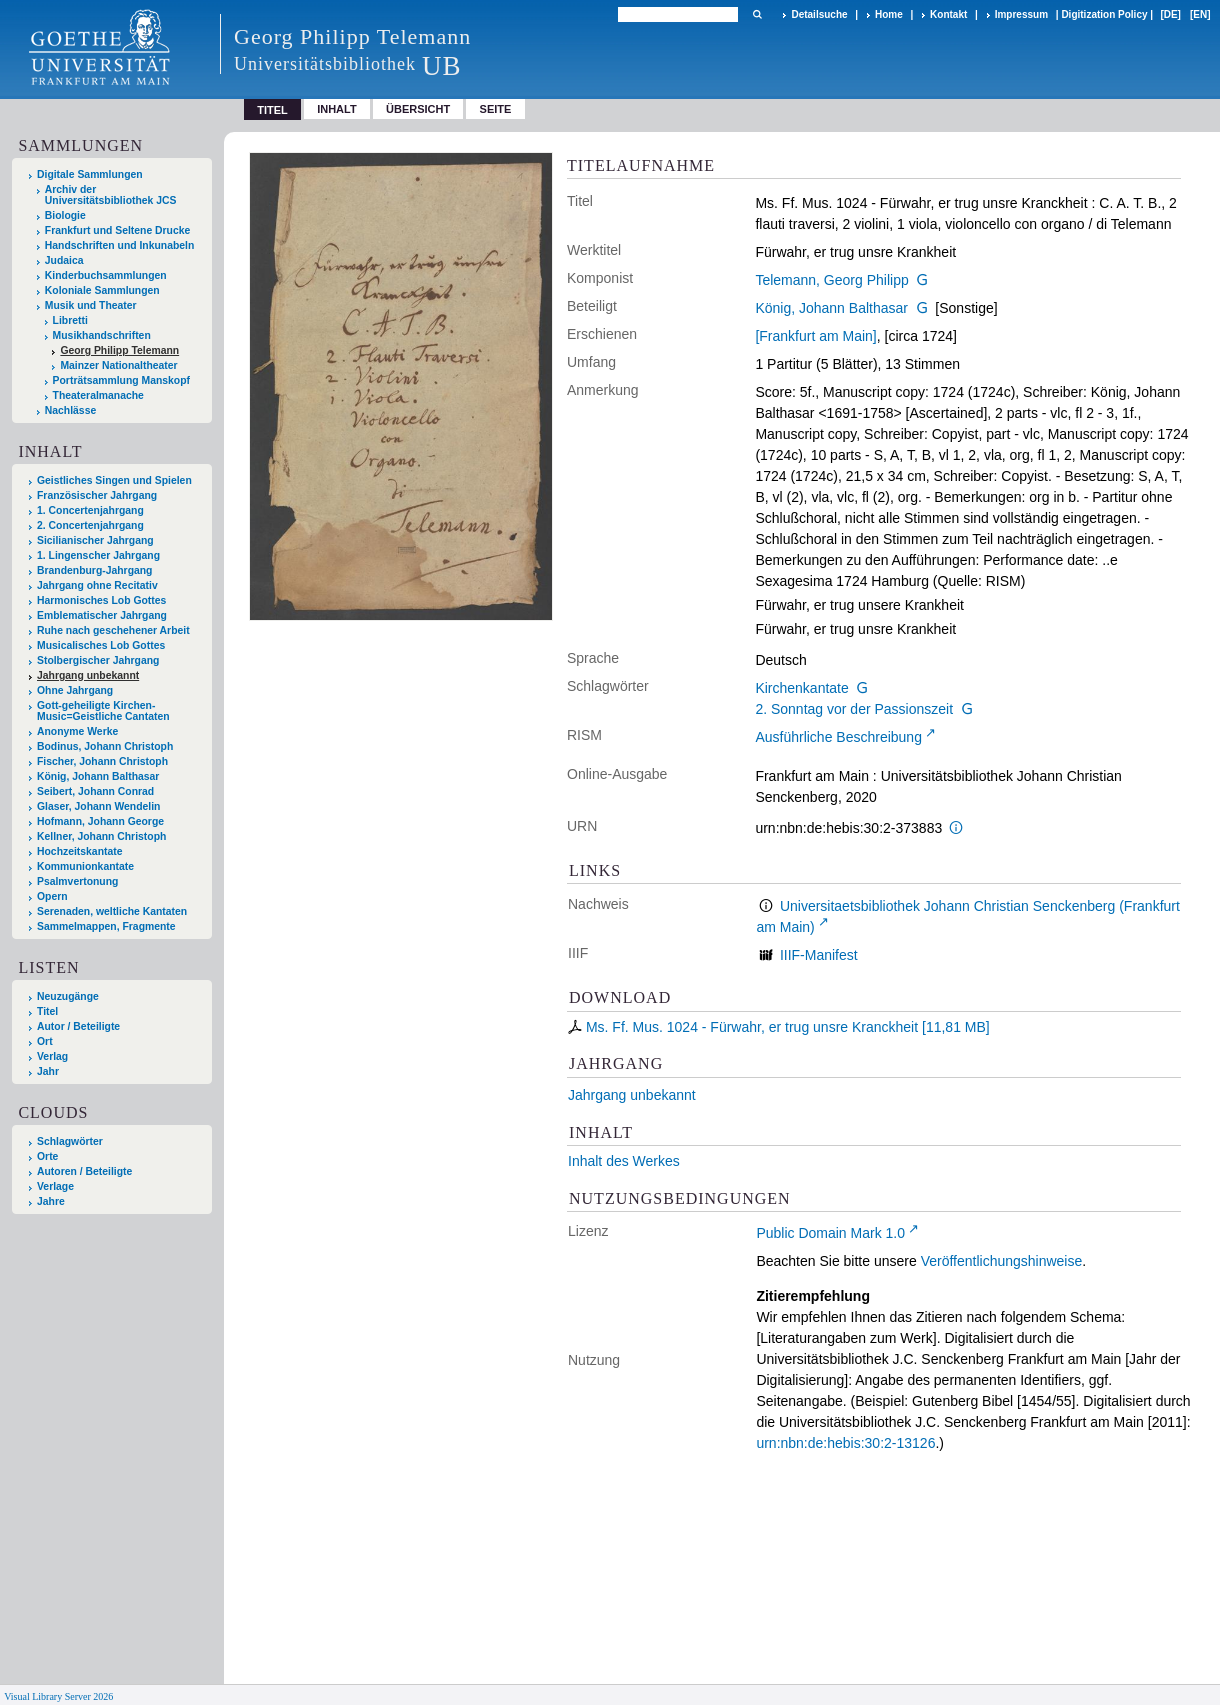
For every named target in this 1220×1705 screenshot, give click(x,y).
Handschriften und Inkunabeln (120, 245)
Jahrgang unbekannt (632, 1095)
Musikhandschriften (102, 335)
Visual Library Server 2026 (58, 1696)
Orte (47, 1156)
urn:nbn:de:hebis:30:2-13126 (845, 1443)
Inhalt (337, 109)
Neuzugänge (68, 996)
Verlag (52, 1056)
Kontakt (948, 14)
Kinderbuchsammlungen (106, 275)
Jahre (51, 1201)
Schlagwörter (70, 1141)
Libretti (70, 320)
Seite (496, 109)
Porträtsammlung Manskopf (121, 380)
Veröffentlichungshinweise (1002, 1261)
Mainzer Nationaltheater (118, 365)
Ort (45, 1041)
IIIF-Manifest (819, 955)
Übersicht (418, 109)
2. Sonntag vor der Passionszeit (854, 709)
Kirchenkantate (801, 688)
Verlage (55, 1186)
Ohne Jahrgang (75, 690)
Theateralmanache (98, 395)
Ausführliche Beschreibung (838, 737)
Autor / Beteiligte (78, 1026)
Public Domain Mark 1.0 (830, 1233)
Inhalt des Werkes (624, 1161)
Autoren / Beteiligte (84, 1171)
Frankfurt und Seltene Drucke (118, 230)
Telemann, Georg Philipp (831, 280)
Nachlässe (70, 410)
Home (889, 14)
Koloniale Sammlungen (102, 290)
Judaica (64, 260)
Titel (47, 1011)
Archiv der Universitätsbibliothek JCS (111, 195)
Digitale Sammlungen (90, 174)
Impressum (1021, 14)
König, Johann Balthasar (831, 308)
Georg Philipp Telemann (119, 350)
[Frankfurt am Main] (815, 336)
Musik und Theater (91, 305)
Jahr (48, 1071)
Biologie (65, 215)
